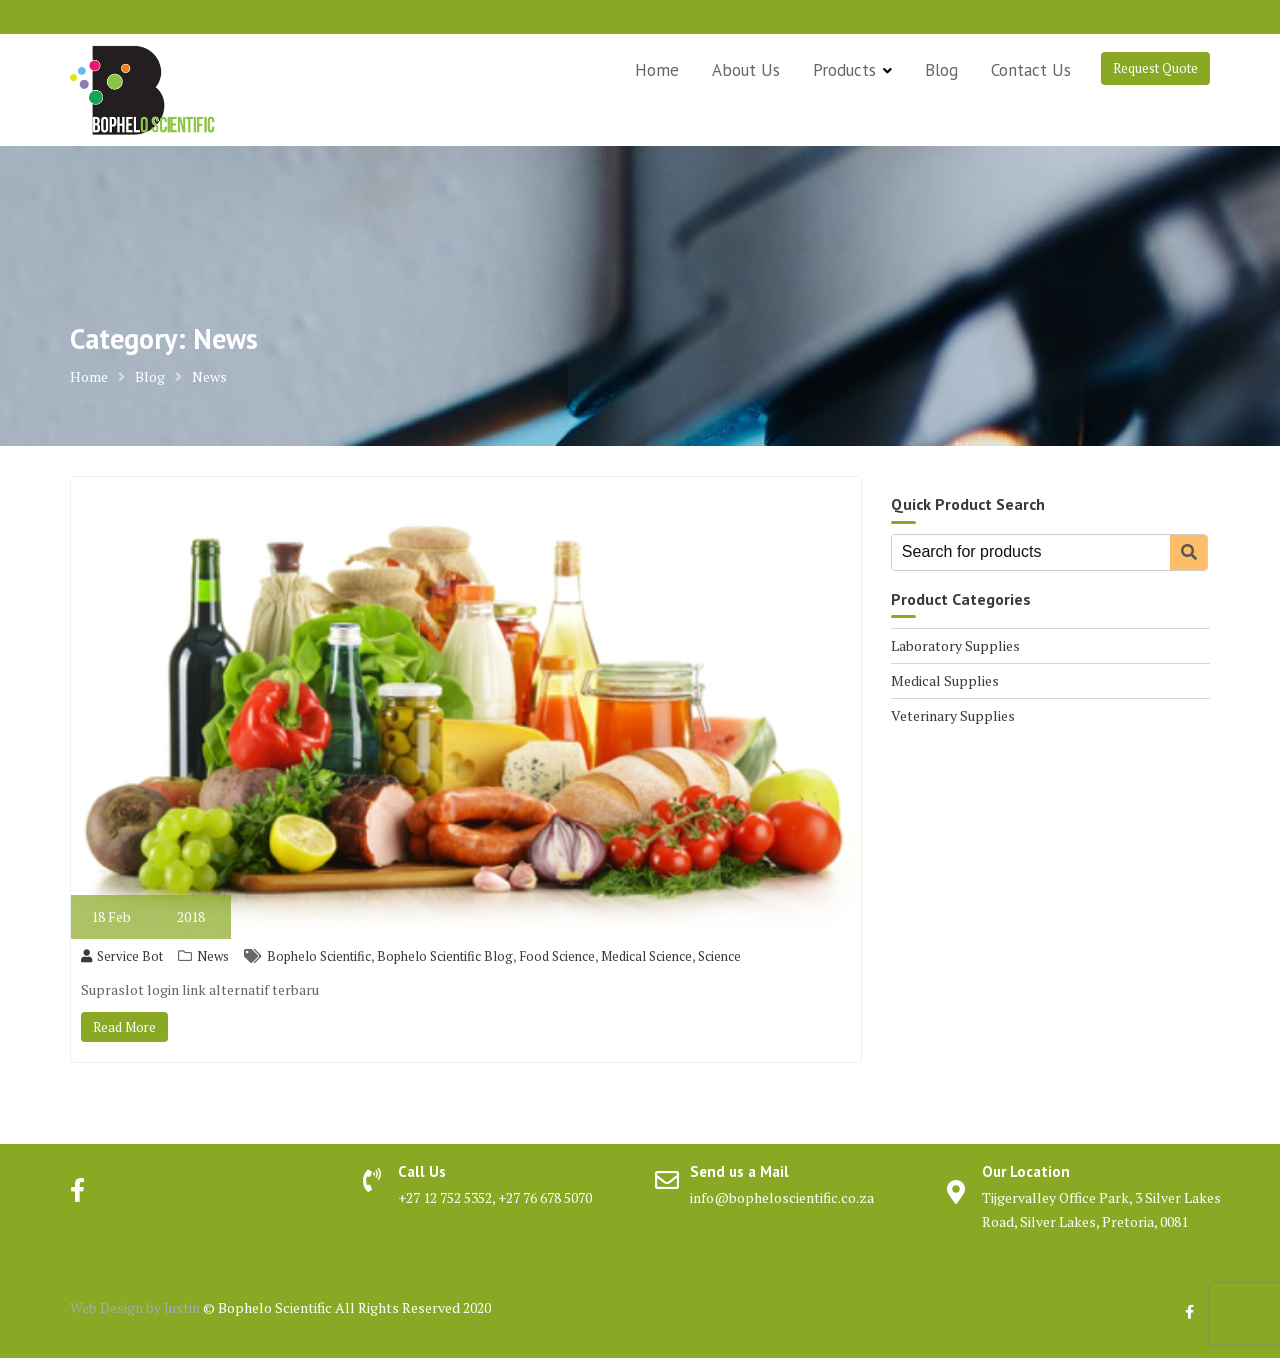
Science (719, 956)
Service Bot (122, 956)
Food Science (557, 956)
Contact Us (1031, 70)
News (213, 956)
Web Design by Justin (136, 1307)
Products (844, 70)
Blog (941, 70)
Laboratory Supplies (955, 645)
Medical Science (646, 956)
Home (657, 70)
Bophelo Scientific (319, 956)
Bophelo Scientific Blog (445, 956)
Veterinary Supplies (953, 715)
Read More (124, 1027)
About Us (746, 70)
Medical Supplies (945, 680)
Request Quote (1155, 68)
